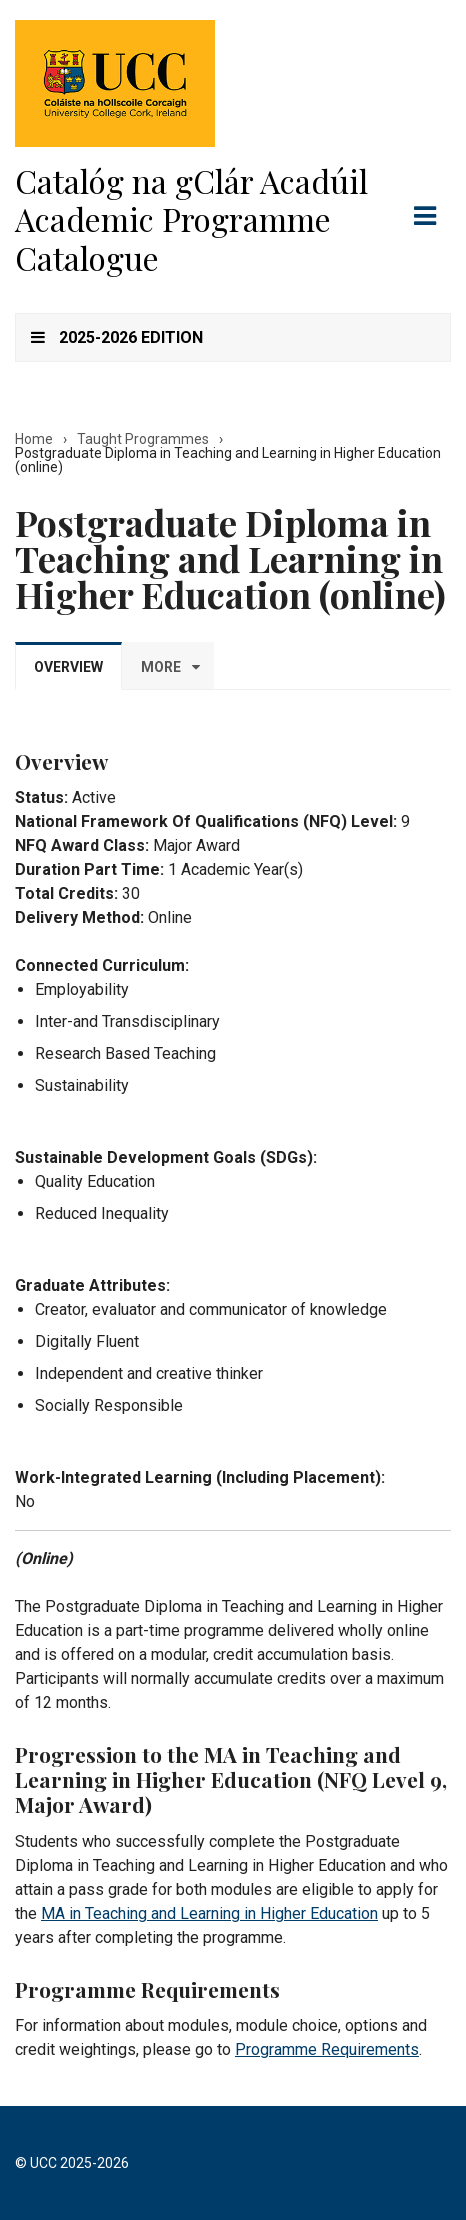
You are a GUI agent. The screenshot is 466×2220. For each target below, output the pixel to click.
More (161, 667)
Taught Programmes (143, 439)
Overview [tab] (68, 667)
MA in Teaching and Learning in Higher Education (209, 1913)
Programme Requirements (327, 2049)
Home (34, 439)
